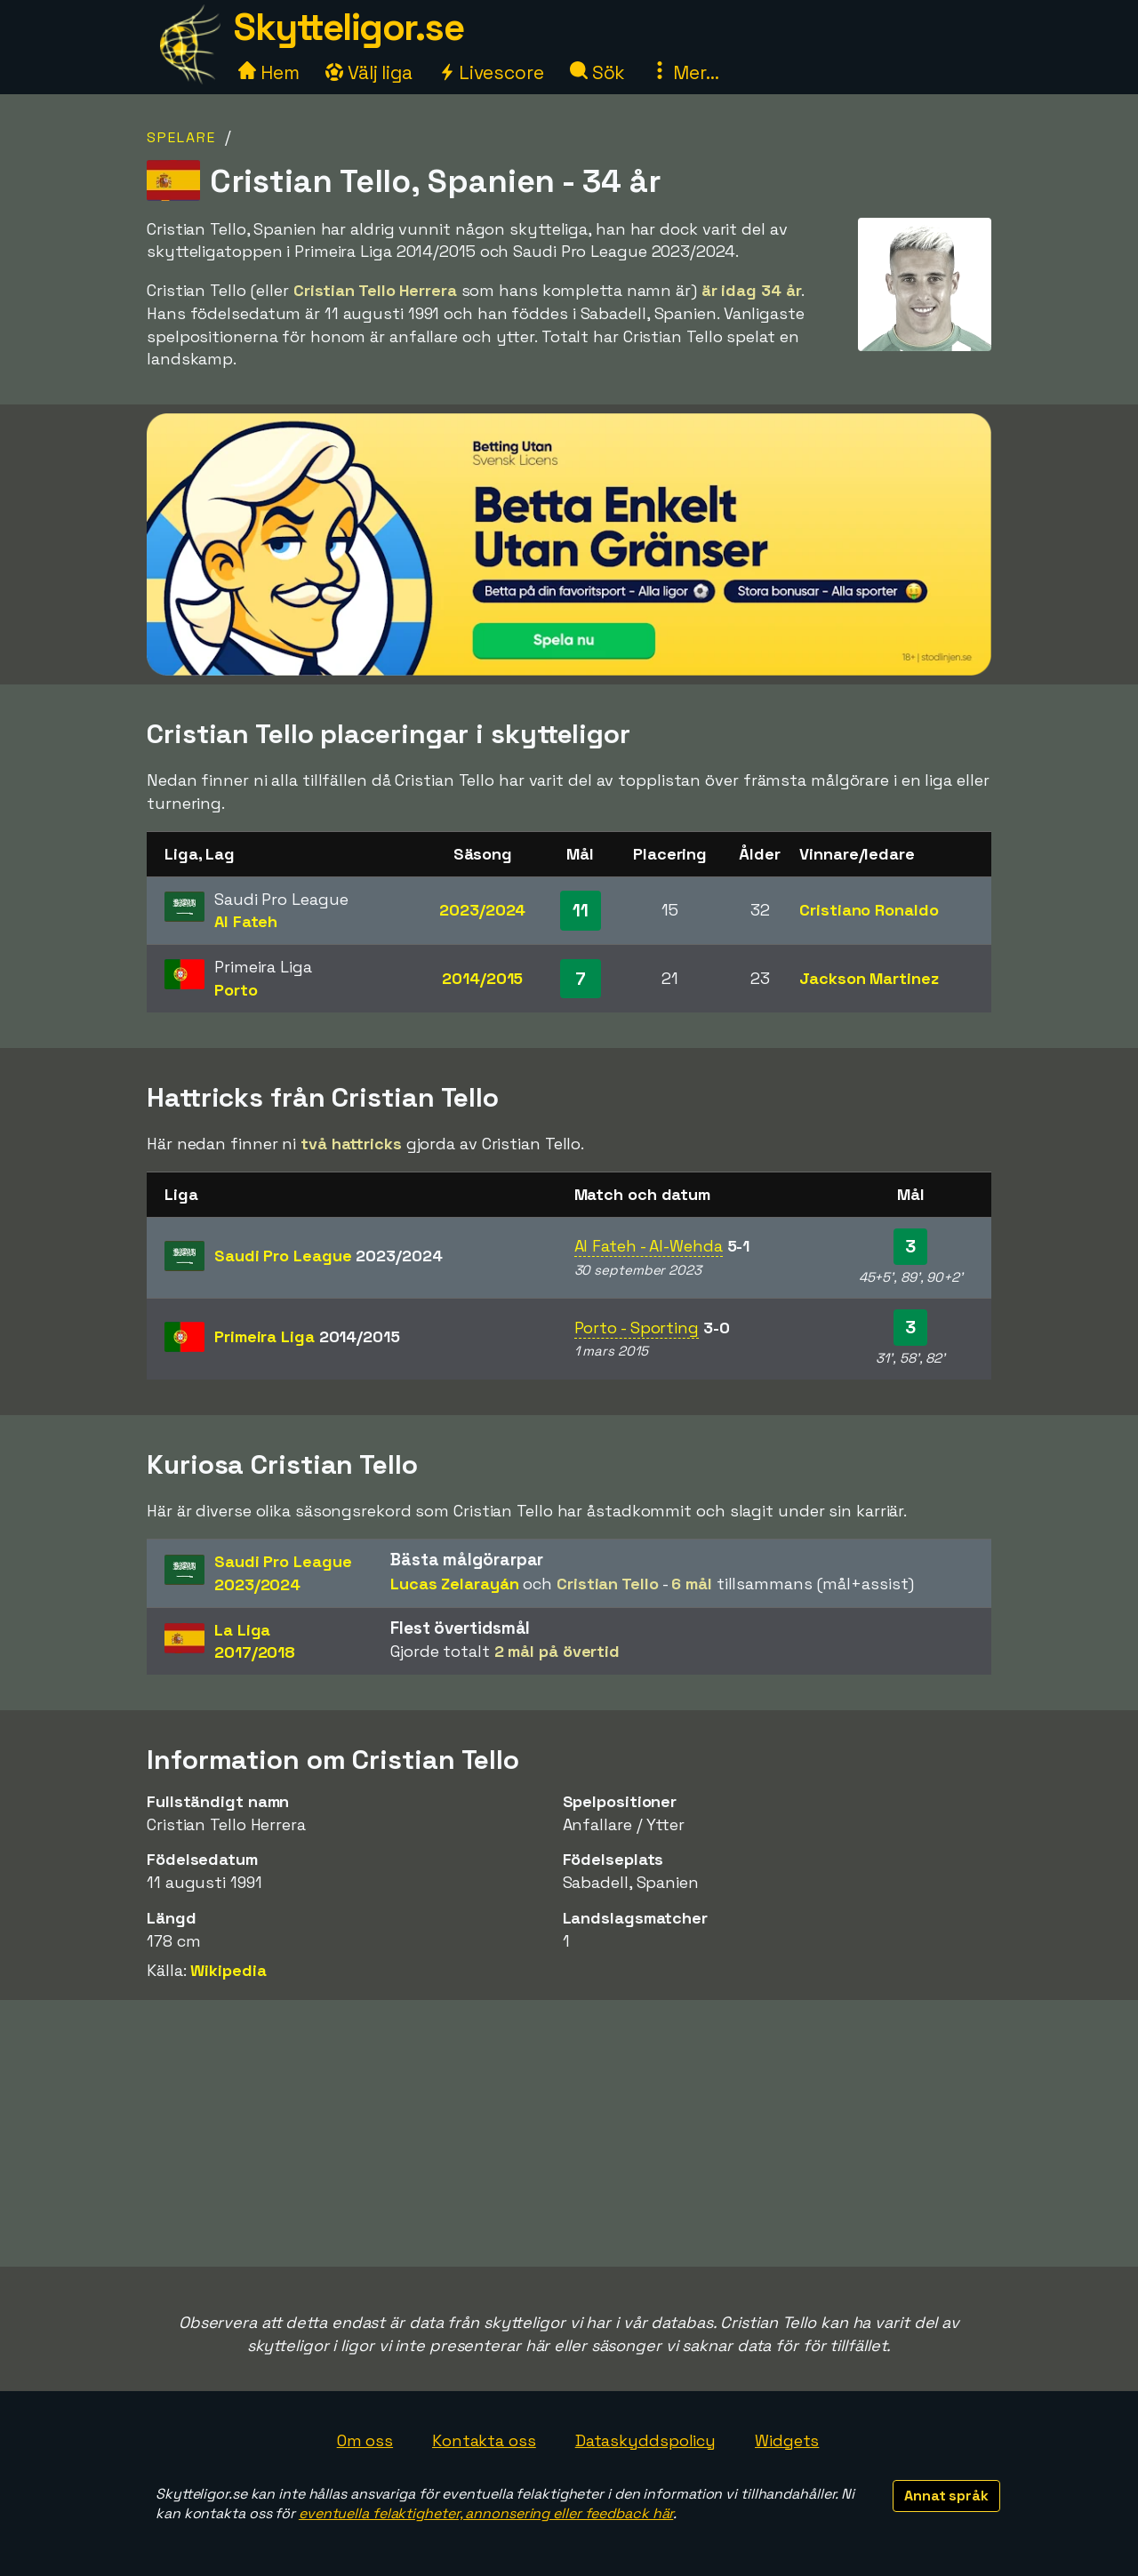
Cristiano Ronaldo (868, 910)
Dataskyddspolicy (645, 2440)
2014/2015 (482, 978)
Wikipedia (228, 1970)
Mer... (684, 72)
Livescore (491, 72)
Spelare (181, 137)
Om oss (365, 2440)
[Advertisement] (569, 2133)
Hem (269, 72)
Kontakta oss (484, 2440)
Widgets (787, 2440)
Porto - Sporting (636, 1327)
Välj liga (369, 72)
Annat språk (946, 2495)
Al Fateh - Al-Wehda (648, 1246)
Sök (598, 72)
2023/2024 (482, 910)
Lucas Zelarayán (454, 1583)
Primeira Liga (307, 1336)
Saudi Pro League (328, 1255)
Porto (236, 990)
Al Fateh (245, 921)
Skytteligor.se (348, 27)
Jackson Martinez (868, 978)
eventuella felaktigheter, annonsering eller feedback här (486, 2513)
